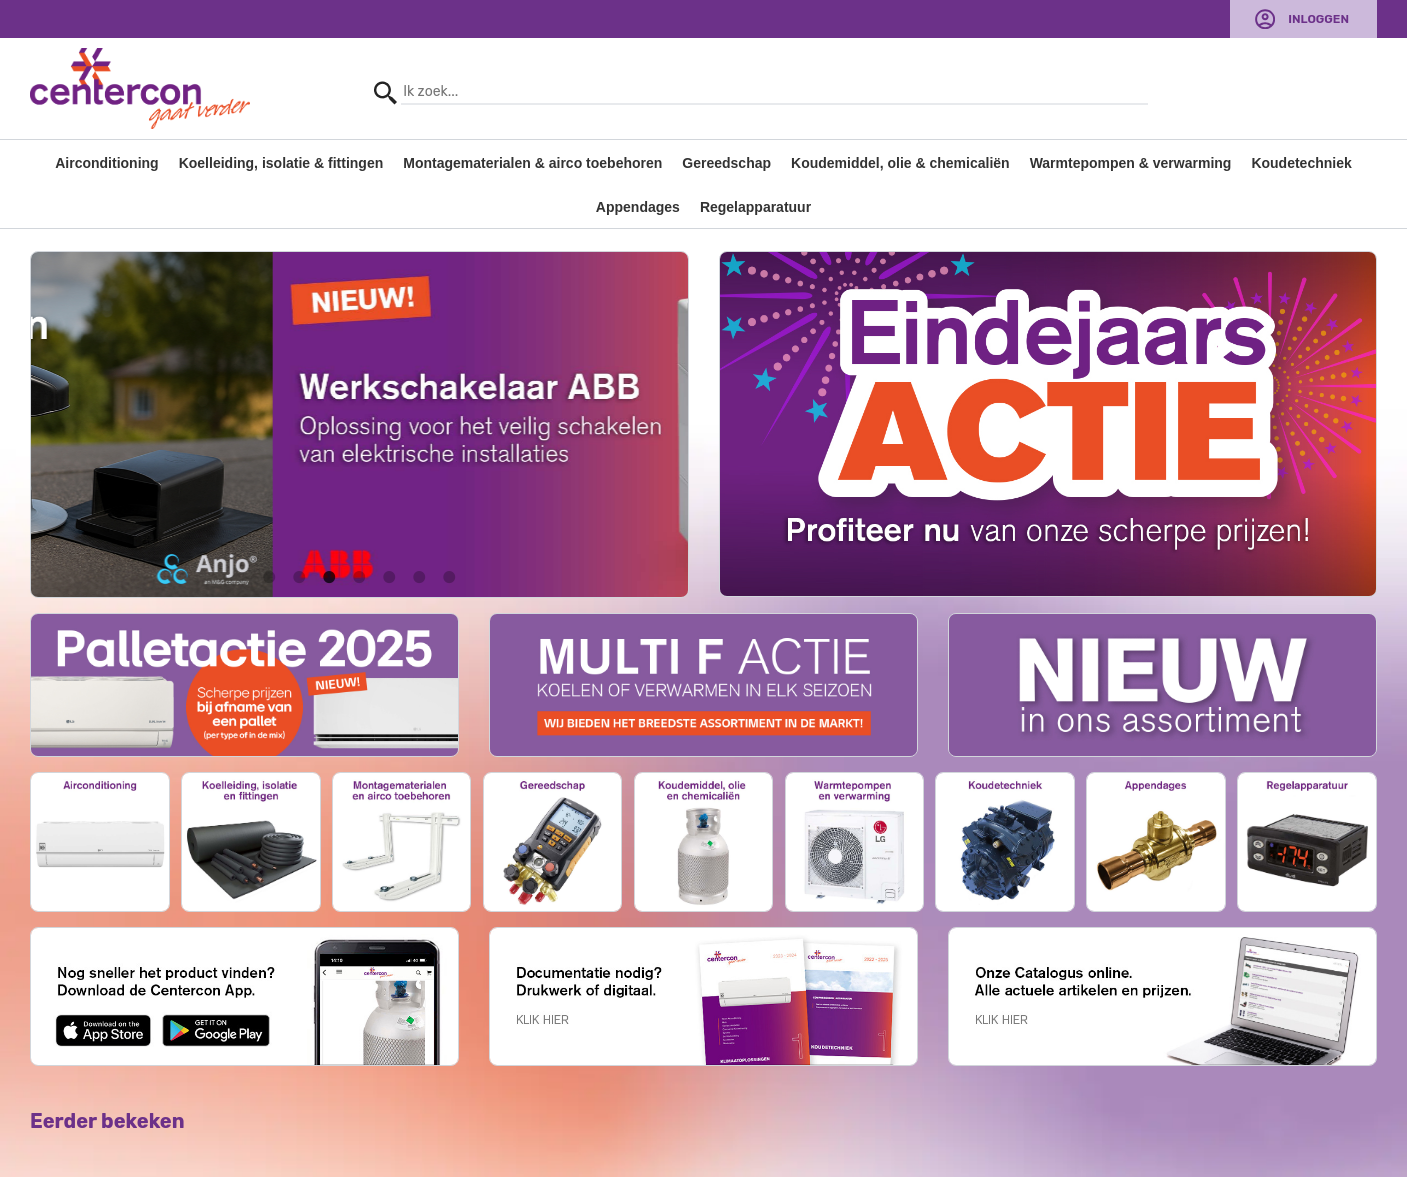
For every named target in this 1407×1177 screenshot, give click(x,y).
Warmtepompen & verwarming (1131, 163)
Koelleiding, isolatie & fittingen (281, 163)
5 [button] (389, 577)
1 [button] (269, 577)
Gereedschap (726, 163)
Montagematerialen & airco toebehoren (532, 163)
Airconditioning (106, 163)
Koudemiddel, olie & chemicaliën (900, 163)
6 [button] (419, 577)
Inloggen (1318, 19)
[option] (359, 424)
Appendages (638, 207)
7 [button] (449, 577)
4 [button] (359, 577)
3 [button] (329, 577)
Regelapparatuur (755, 207)
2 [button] (299, 577)
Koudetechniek (1301, 163)
